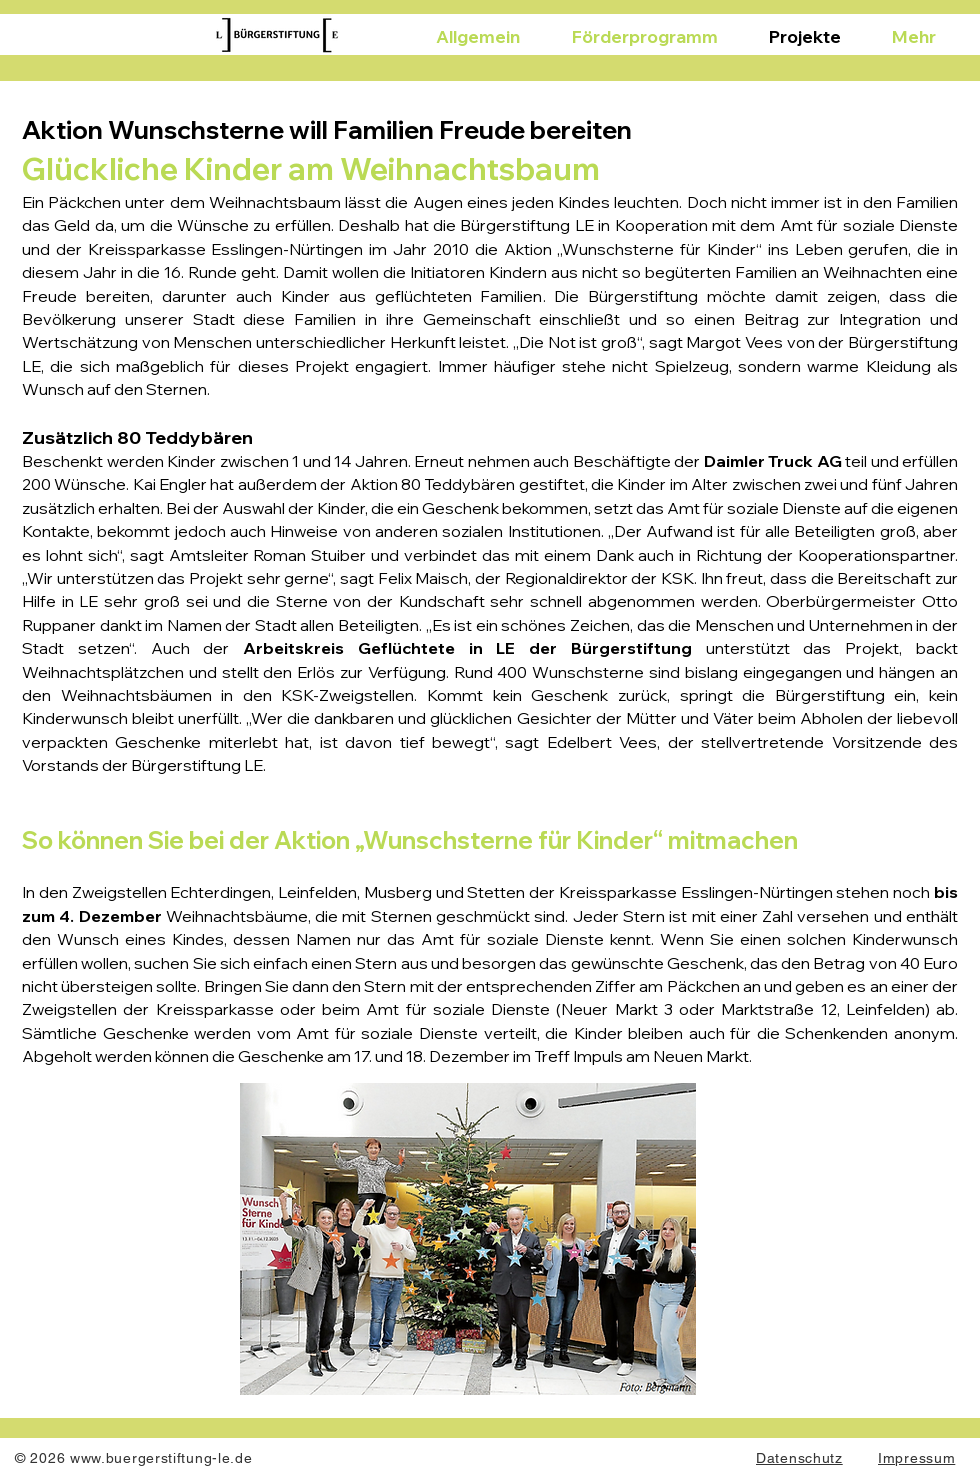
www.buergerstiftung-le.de (161, 1458)
